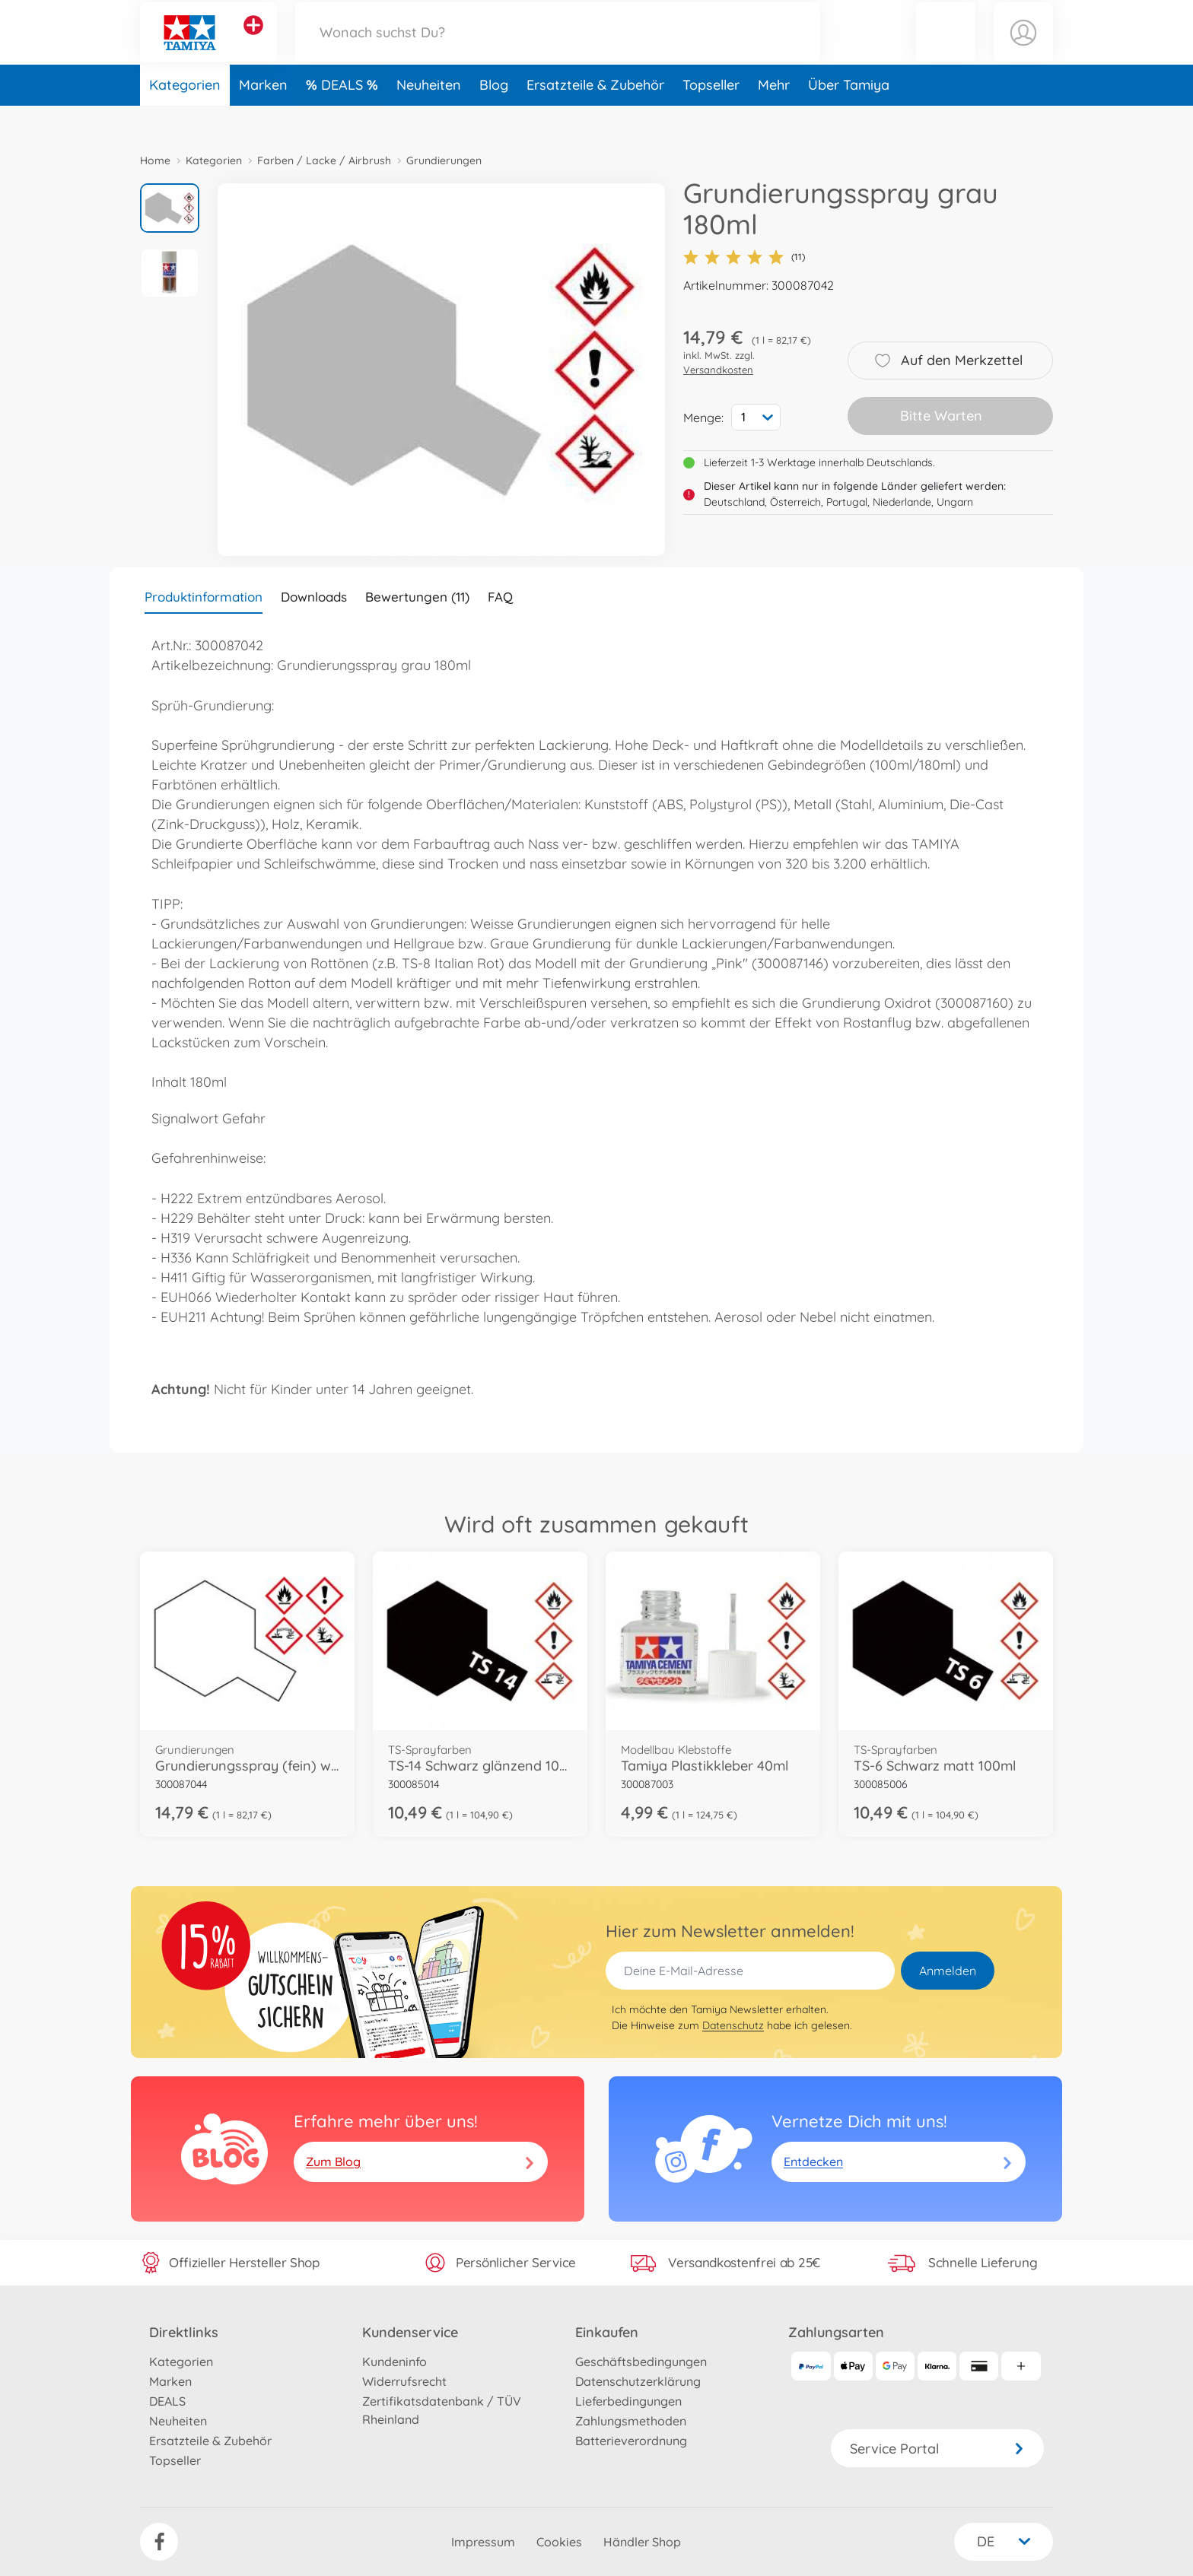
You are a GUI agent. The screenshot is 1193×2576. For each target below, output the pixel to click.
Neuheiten (428, 116)
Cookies (559, 2541)
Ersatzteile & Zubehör (595, 116)
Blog (493, 116)
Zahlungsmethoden (630, 2420)
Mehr (774, 116)
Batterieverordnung (631, 2440)
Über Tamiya (848, 116)
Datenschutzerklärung (638, 2381)
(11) (744, 257)
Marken (263, 116)
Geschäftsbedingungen (641, 2361)
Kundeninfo (394, 2361)
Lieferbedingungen (628, 2401)
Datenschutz (733, 2025)
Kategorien (185, 116)
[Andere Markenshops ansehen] (253, 41)
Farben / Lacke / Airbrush (324, 160)
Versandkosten (718, 370)
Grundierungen (444, 160)
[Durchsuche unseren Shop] (557, 48)
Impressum (483, 2541)
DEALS (344, 116)
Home (155, 160)
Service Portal (937, 2448)
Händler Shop (642, 2541)
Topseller (711, 116)
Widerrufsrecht (404, 2381)
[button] (945, 48)
